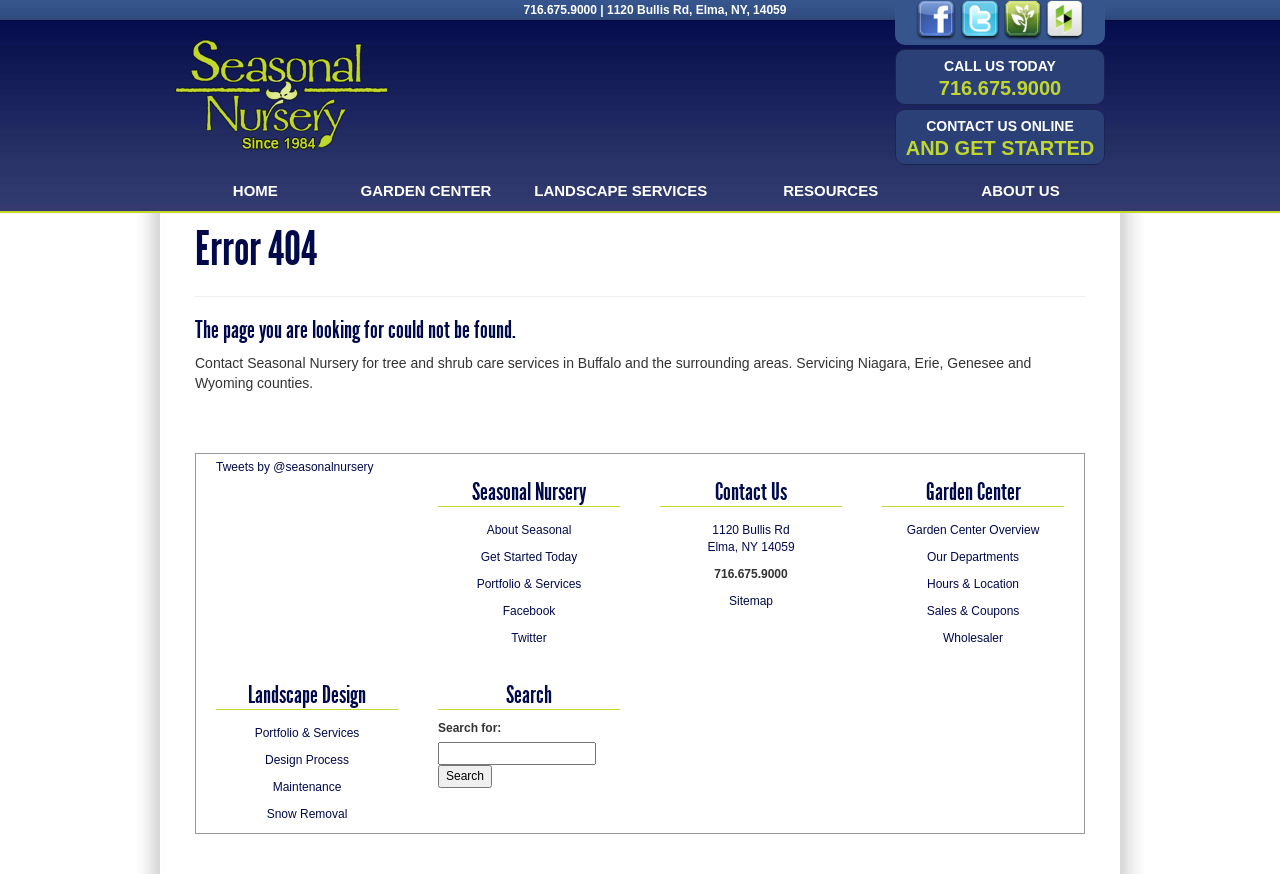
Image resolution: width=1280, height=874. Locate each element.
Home (255, 190)
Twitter (528, 638)
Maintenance (307, 787)
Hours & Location (973, 584)
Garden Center (426, 190)
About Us (1020, 190)
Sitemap (751, 601)
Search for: (469, 728)
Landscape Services (620, 190)
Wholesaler (973, 638)
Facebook (529, 611)
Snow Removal (307, 814)
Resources (830, 190)
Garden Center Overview (973, 530)
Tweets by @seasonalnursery (295, 467)
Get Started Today (529, 557)
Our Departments (973, 557)
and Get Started (1000, 138)
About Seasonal (529, 530)
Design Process (307, 760)
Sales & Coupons (973, 611)
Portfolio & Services (529, 584)
